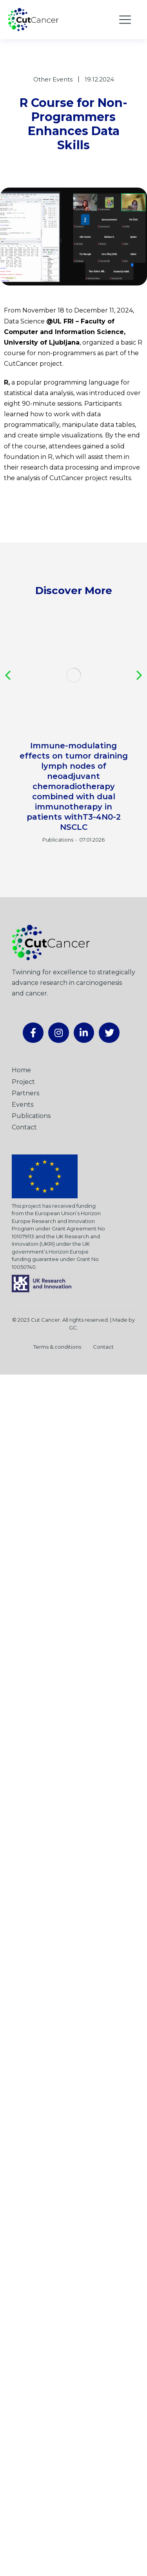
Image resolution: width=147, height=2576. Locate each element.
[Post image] (73, 675)
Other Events (53, 79)
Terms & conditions (57, 1347)
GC (73, 1327)
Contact (103, 1347)
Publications (57, 839)
